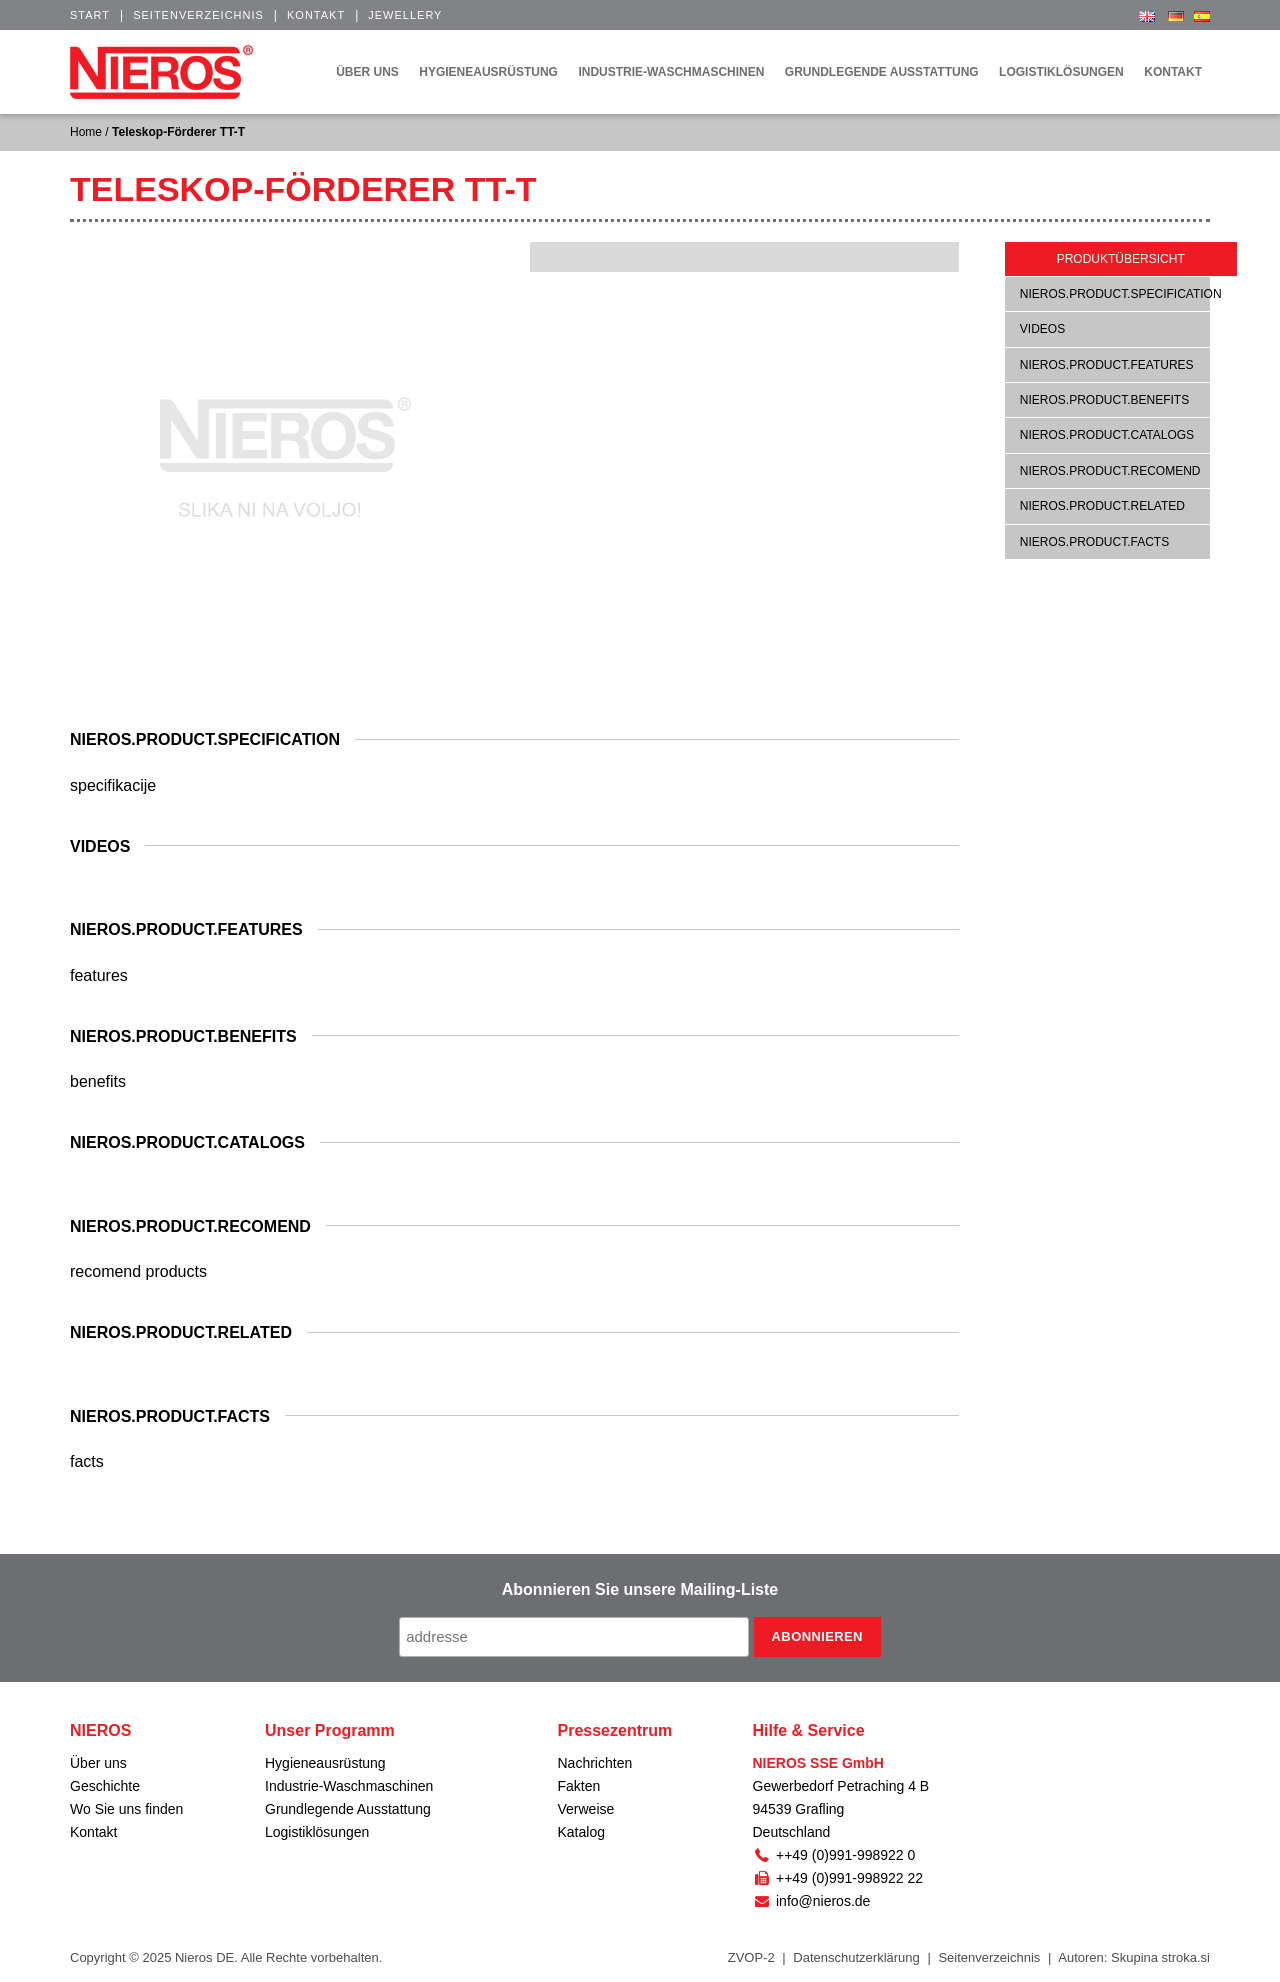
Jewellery (405, 15)
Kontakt (316, 15)
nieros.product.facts (1094, 542)
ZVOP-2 (751, 1957)
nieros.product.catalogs (1107, 435)
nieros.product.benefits (1104, 400)
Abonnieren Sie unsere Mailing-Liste (640, 1589)
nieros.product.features (1107, 365)
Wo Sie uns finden (126, 1809)
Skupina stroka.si (1160, 1957)
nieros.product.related (1102, 506)
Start (90, 15)
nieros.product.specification (1121, 294)
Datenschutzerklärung (856, 1957)
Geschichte (105, 1786)
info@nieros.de (812, 1901)
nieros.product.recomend (1110, 471)
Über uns (98, 1763)
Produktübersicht (1121, 259)
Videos (1042, 329)
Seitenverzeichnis (198, 15)
